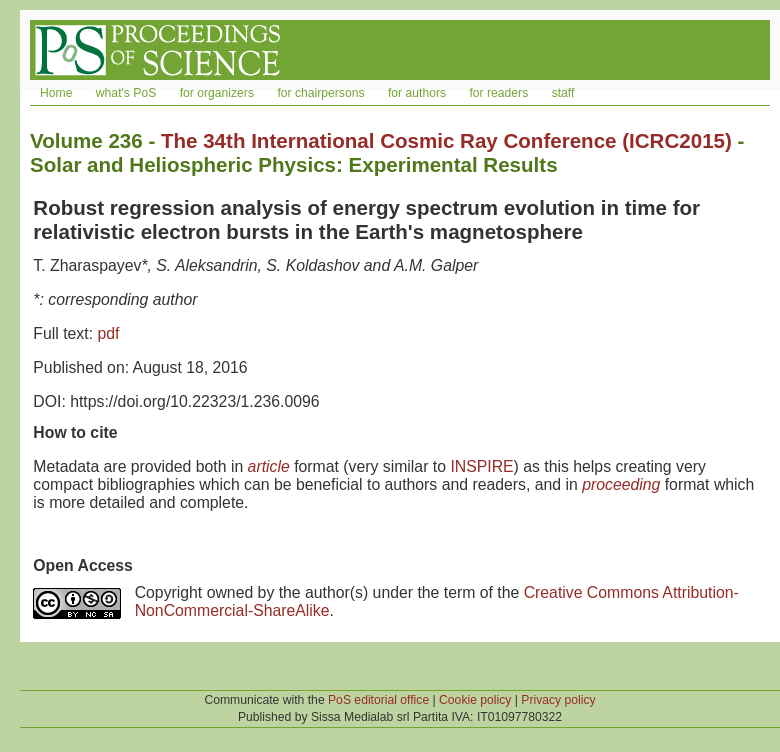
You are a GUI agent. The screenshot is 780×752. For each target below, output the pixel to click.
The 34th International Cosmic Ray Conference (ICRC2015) (446, 140)
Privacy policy (558, 700)
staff (563, 93)
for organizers (217, 93)
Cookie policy (475, 700)
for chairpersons (320, 93)
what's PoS (126, 93)
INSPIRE (481, 466)
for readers (498, 93)
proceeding (621, 484)
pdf (108, 333)
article (269, 466)
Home (56, 93)
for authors (417, 93)
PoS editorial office (378, 700)
